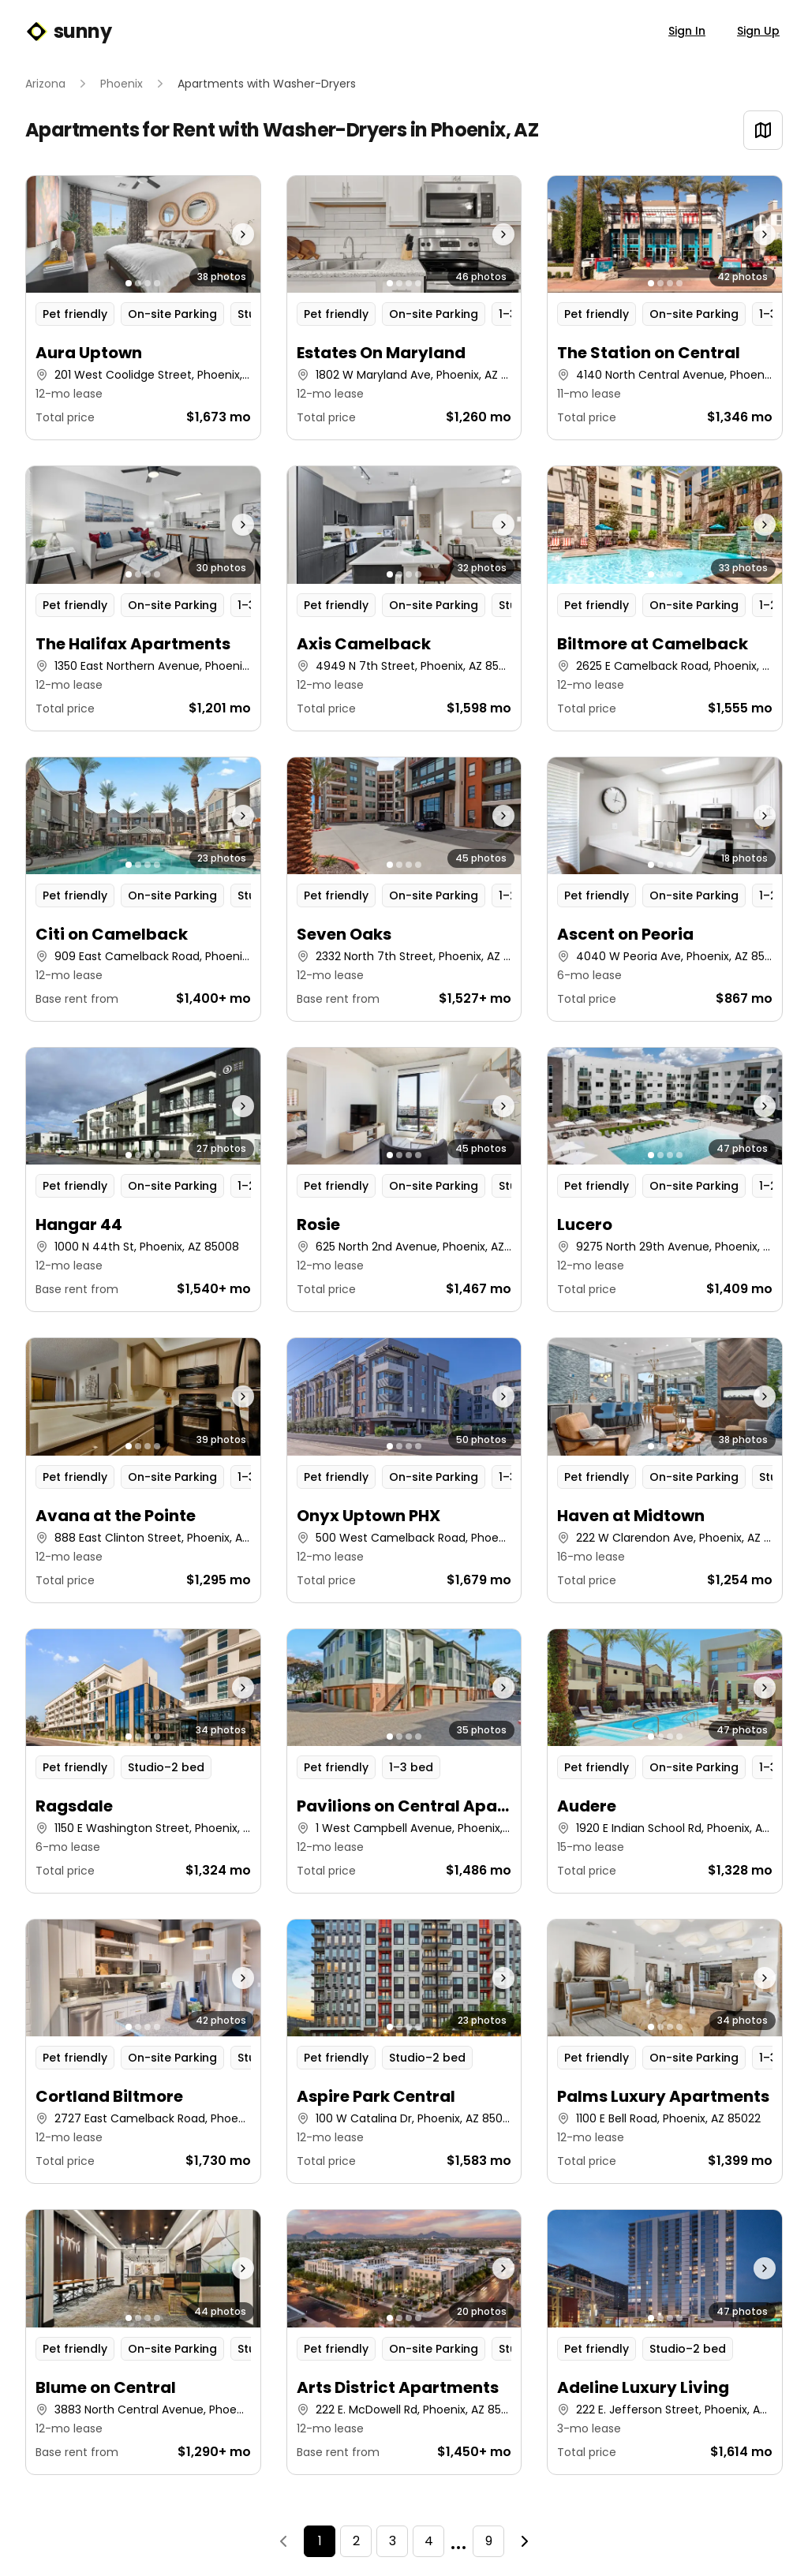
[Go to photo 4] (157, 283)
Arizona (45, 84)
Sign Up (758, 31)
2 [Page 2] (356, 2541)
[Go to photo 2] (138, 283)
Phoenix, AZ (484, 130)
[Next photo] (231, 234)
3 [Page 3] (392, 2541)
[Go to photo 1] (128, 283)
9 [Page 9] (488, 2541)
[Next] (525, 2541)
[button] (143, 307)
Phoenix (121, 84)
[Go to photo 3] (147, 283)
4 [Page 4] (429, 2541)
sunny (68, 31)
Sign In (686, 31)
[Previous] (283, 2541)
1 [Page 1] (320, 2541)
